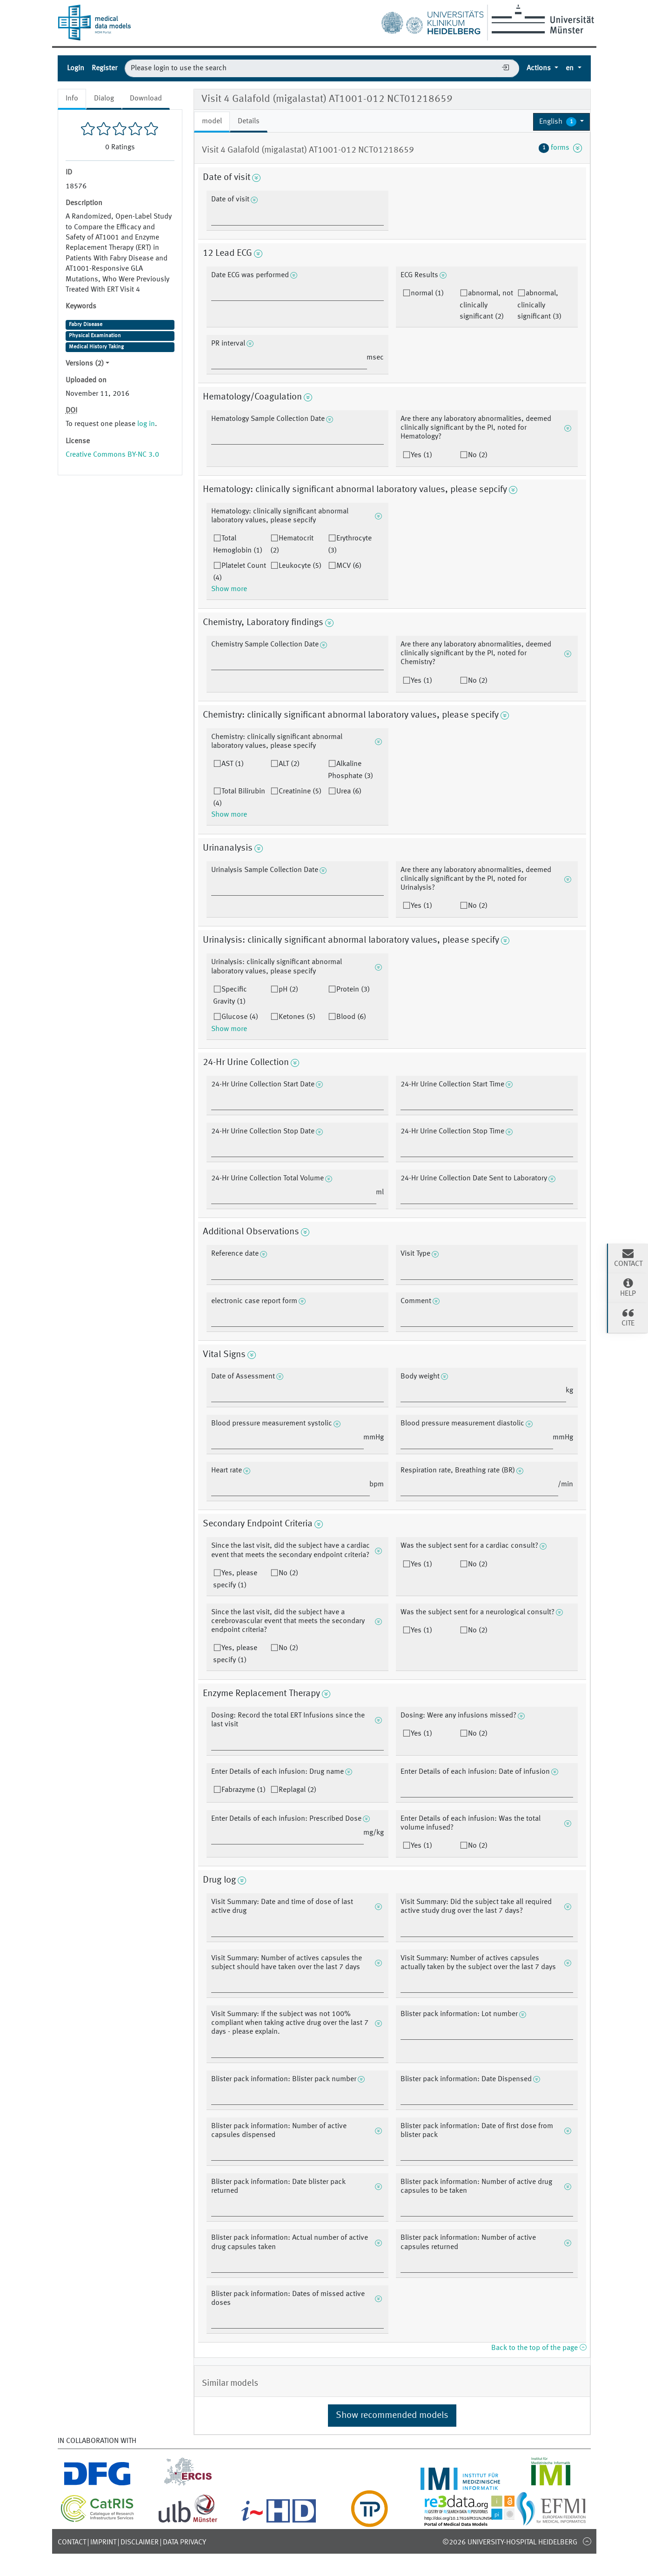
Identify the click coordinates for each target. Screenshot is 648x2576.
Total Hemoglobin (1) (237, 544)
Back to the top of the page (538, 2348)
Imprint (103, 2542)
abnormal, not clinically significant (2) (486, 305)
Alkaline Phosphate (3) (350, 770)
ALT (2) (289, 764)
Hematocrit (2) (292, 544)
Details (249, 121)
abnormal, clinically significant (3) (539, 305)
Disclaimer (139, 2542)
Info (72, 98)
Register (104, 68)
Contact (72, 2542)
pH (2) (288, 989)
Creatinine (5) (300, 791)
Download (146, 98)
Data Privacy (184, 2542)
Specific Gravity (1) (230, 995)
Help (628, 1287)
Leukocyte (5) (300, 566)
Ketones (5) (297, 1017)
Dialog (104, 98)
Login (75, 68)
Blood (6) (351, 1017)
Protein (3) (353, 989)
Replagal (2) (297, 1790)
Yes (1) (421, 455)
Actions (540, 68)
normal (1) (427, 293)
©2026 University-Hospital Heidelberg (509, 2542)
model (212, 121)
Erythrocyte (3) (350, 544)
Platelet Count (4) (239, 572)
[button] (561, 122)
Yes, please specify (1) (235, 1579)
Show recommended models (392, 2415)
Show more (229, 589)
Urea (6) (348, 791)
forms (560, 148)
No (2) (478, 455)
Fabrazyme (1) (243, 1790)
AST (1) (232, 764)
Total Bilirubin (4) (239, 797)
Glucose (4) (239, 1017)
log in (146, 424)
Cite (628, 1317)
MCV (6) (348, 566)
